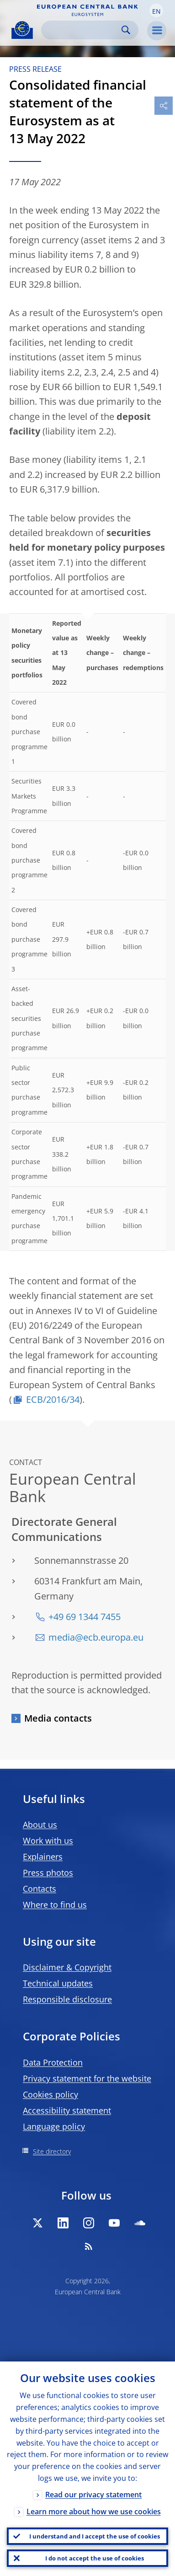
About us (40, 1824)
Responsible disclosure (67, 1999)
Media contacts (58, 1718)
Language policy (54, 2126)
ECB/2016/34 (53, 1399)
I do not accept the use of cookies (94, 2558)
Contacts (39, 1888)
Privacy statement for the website (87, 2078)
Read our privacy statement (93, 2495)
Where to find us (55, 1904)
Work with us (48, 1840)
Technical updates (58, 1983)
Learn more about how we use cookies (94, 2511)
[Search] (82, 30)
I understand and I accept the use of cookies (94, 2536)
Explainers (43, 1856)
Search (125, 30)
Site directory (52, 2151)
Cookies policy (50, 2094)
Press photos (48, 1872)
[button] (156, 10)
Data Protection (53, 2062)
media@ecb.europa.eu (95, 1637)
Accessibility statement (67, 2110)
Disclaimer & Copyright (67, 1967)
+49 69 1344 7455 (84, 1616)
